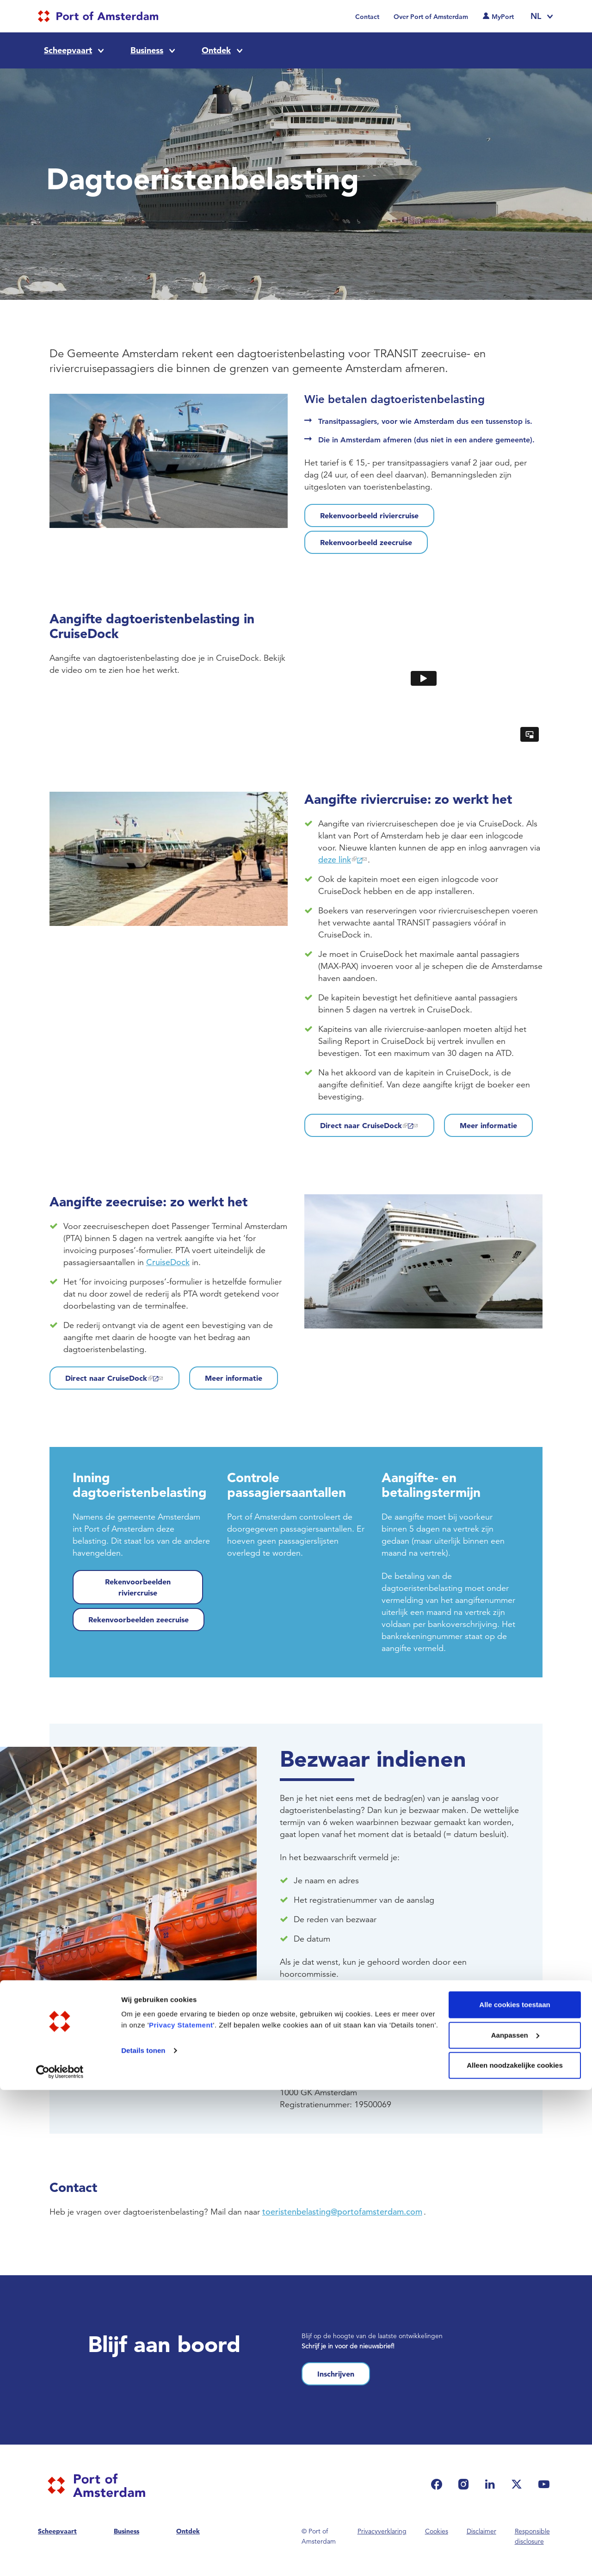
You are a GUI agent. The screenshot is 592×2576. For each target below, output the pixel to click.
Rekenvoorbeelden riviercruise (138, 1587)
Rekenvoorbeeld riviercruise (369, 515)
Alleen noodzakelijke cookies (515, 2551)
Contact (367, 16)
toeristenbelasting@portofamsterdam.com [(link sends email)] (378, 2021)
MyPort (503, 16)
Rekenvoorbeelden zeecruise (138, 1619)
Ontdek (216, 50)
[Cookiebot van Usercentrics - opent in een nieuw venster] (59, 2558)
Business (146, 50)
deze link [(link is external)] (343, 859)
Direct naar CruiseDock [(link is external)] (369, 1125)
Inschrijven (335, 2373)
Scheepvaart (68, 50)
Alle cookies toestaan (514, 2491)
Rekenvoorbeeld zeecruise (366, 542)
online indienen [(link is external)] (410, 1997)
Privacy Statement (181, 2511)
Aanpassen (515, 2521)
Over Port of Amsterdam (431, 16)
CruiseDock (168, 1262)
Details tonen (143, 2536)
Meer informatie (488, 1125)
